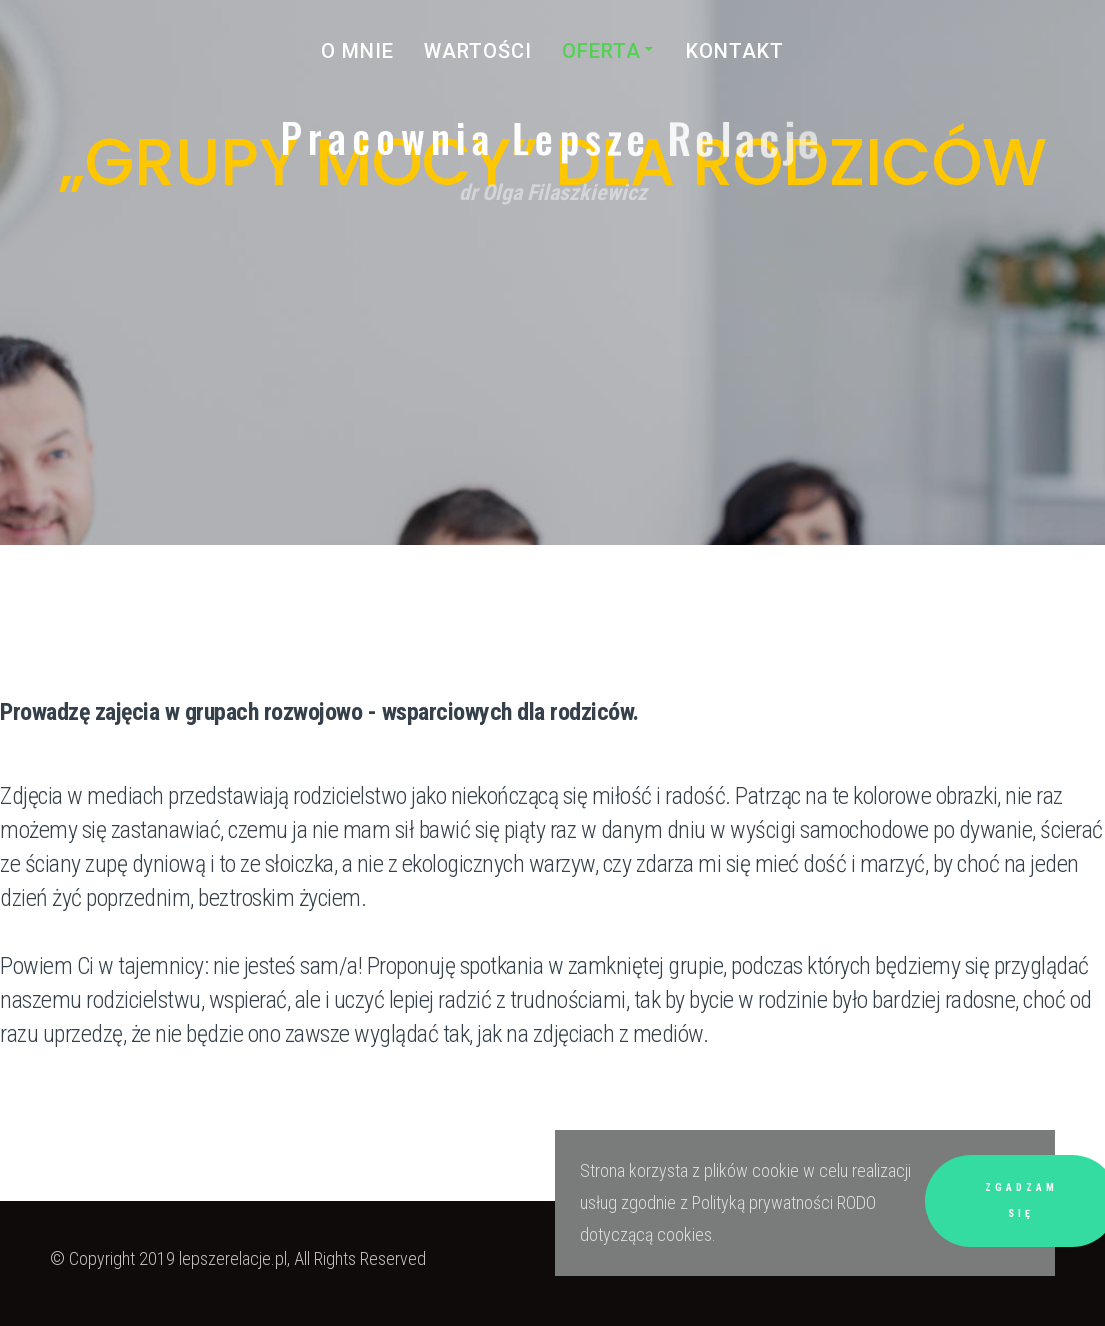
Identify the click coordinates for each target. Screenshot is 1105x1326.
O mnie (357, 51)
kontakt (735, 51)
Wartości (478, 51)
